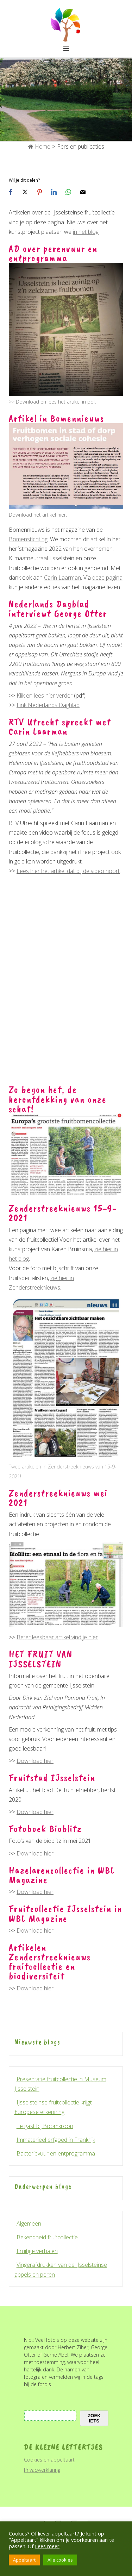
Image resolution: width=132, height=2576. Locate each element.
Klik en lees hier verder (45, 695)
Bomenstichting (28, 539)
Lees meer (47, 2546)
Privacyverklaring (42, 2469)
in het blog (86, 232)
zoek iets (94, 2418)
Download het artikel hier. (38, 514)
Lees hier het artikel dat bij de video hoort (68, 871)
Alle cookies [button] (60, 2560)
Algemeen (29, 2223)
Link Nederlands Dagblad (48, 705)
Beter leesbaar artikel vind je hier (57, 1637)
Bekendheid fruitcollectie (47, 2237)
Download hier (35, 1761)
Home (39, 146)
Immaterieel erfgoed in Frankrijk (56, 2140)
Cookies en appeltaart (49, 2459)
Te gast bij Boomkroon (45, 2126)
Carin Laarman (62, 577)
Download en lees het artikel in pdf (55, 401)
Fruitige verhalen (37, 2251)
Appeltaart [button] (24, 2560)
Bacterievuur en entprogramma (56, 2153)
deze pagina (107, 577)
